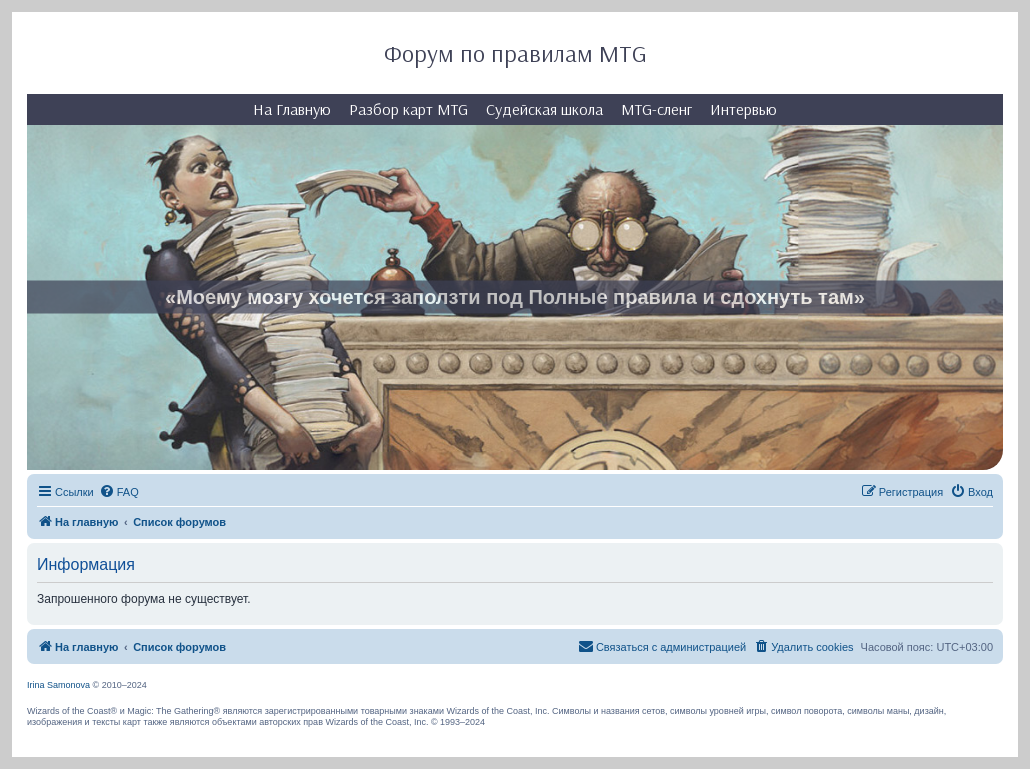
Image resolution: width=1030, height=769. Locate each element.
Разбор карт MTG (408, 109)
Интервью (743, 109)
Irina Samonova (58, 685)
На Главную (292, 109)
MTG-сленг (656, 109)
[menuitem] (119, 492)
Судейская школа (544, 109)
